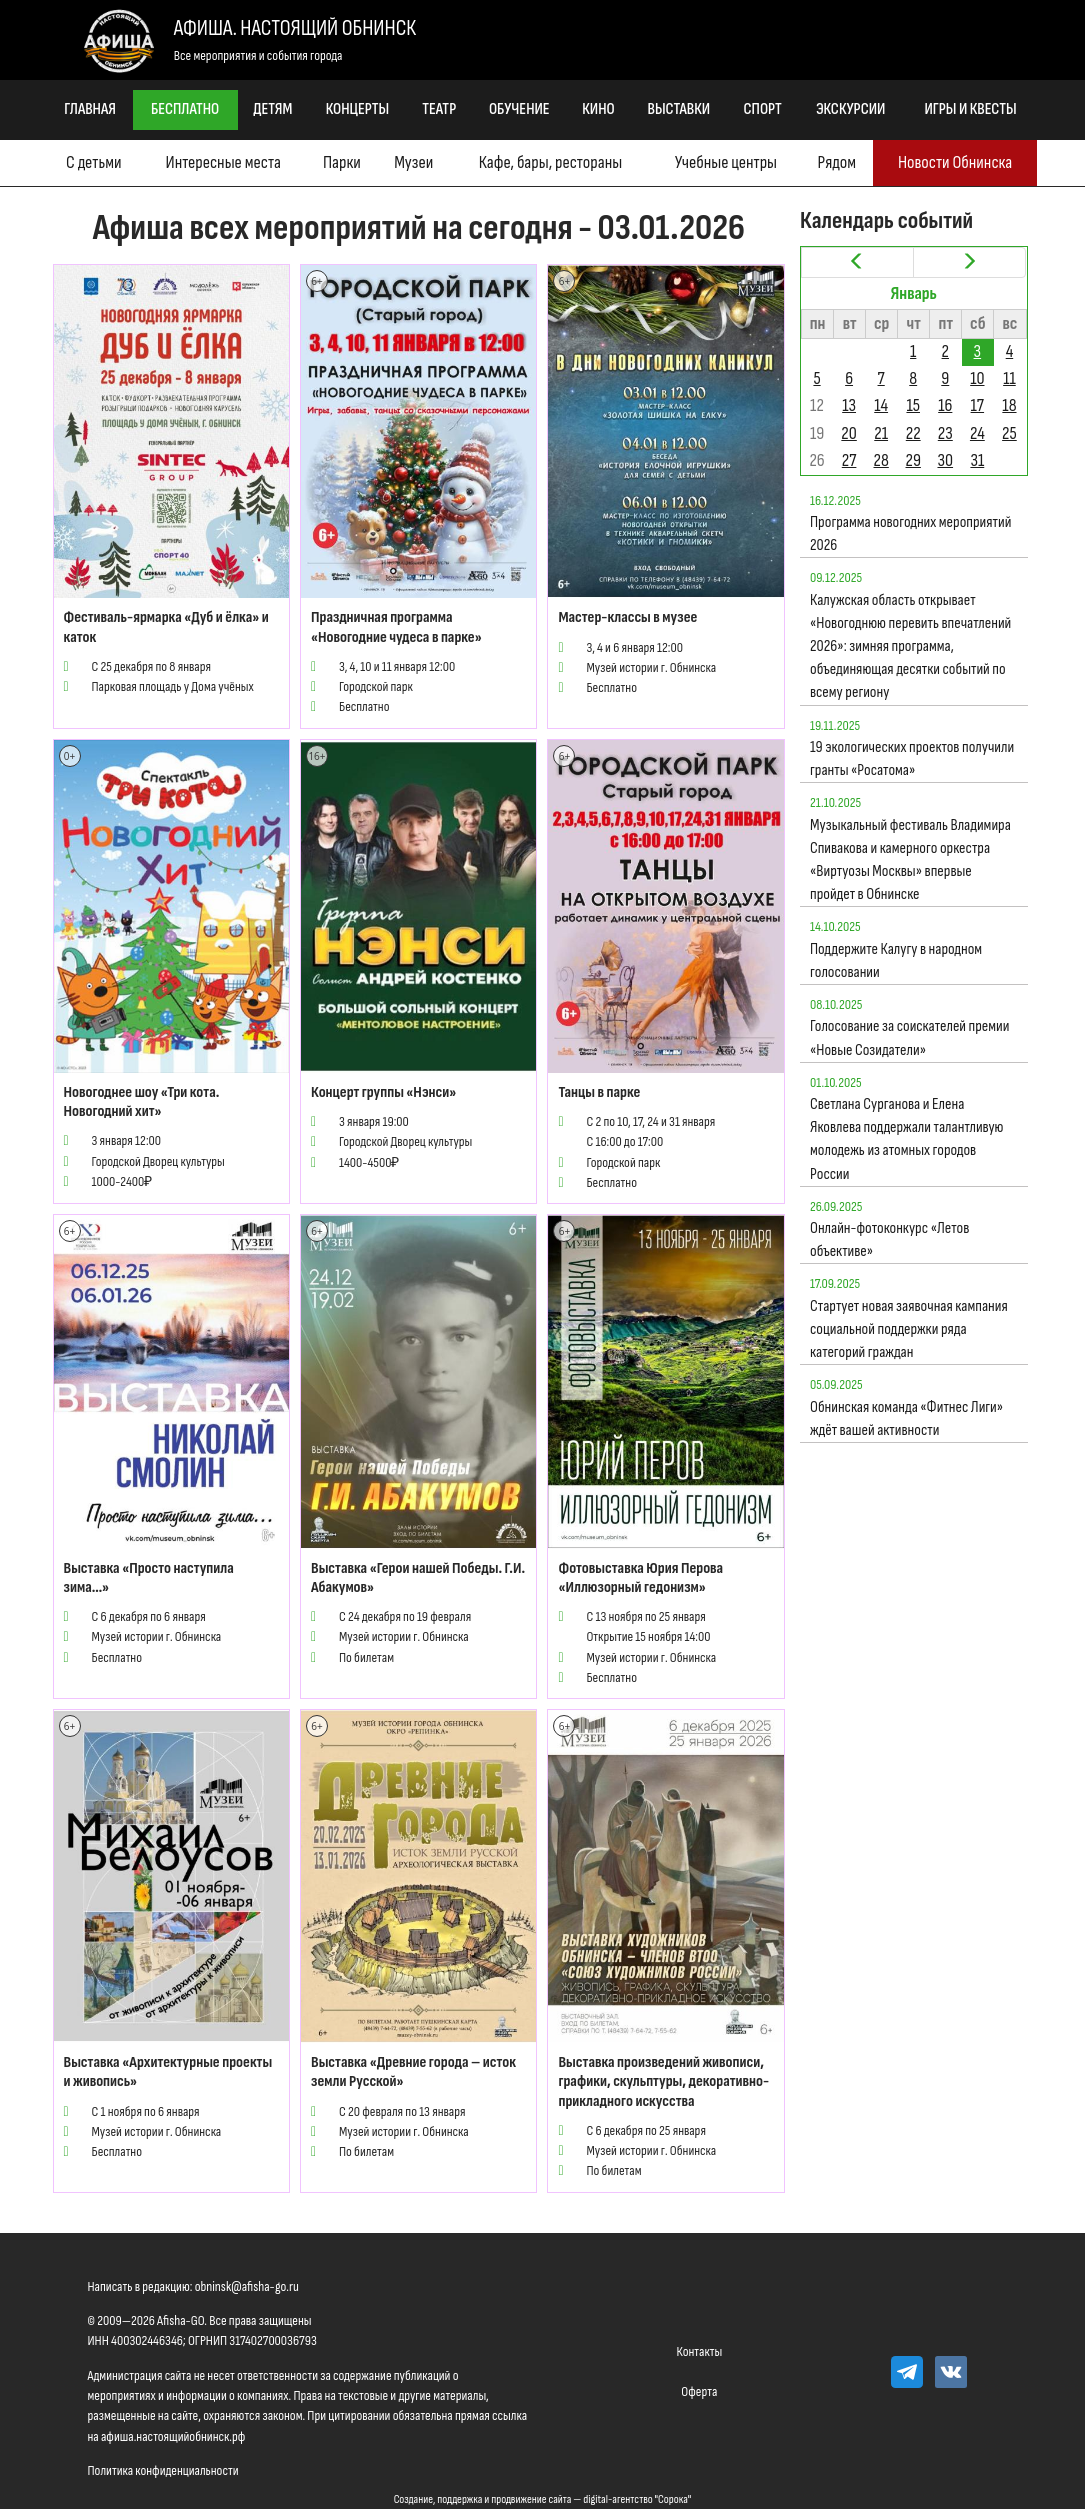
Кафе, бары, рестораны (550, 162)
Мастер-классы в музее (627, 617)
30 (945, 460)
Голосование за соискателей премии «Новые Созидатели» (910, 1038)
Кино (598, 109)
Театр (439, 109)
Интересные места (223, 162)
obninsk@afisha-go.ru (247, 2286)
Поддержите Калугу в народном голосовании (896, 961)
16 (945, 405)
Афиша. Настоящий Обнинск (295, 28)
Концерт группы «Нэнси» (383, 1092)
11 (1009, 378)
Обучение (519, 109)
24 (977, 433)
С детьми (93, 162)
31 (977, 460)
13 (849, 405)
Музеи (413, 162)
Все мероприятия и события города (258, 55)
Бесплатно (185, 109)
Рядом (837, 162)
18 (1009, 405)
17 (977, 405)
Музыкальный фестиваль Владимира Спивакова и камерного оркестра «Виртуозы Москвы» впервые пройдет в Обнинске (910, 860)
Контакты (700, 2351)
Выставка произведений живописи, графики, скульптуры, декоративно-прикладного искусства (663, 2081)
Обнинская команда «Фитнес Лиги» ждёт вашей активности (906, 1419)
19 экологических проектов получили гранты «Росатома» (912, 759)
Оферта (699, 2391)
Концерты (357, 109)
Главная (90, 109)
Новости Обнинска (955, 162)
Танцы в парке (599, 1092)
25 (1009, 433)
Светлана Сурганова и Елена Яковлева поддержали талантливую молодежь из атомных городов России (907, 1139)
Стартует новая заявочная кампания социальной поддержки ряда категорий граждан (909, 1329)
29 (913, 460)
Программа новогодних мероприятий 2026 (910, 534)
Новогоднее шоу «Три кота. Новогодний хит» (142, 1102)
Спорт (763, 109)
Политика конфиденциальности (163, 2470)
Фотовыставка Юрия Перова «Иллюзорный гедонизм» (640, 1578)
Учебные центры (726, 162)
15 (913, 405)
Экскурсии (850, 109)
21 (881, 433)
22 (913, 433)
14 (881, 405)
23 (945, 433)
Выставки (679, 109)
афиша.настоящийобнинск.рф (173, 2436)
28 (881, 460)
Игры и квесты (971, 109)
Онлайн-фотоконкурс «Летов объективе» (889, 1240)
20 (848, 433)
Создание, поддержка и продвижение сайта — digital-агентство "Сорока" (543, 2499)
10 (977, 378)
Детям (272, 109)
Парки (342, 162)
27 (849, 460)
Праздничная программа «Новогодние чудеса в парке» (396, 627)
